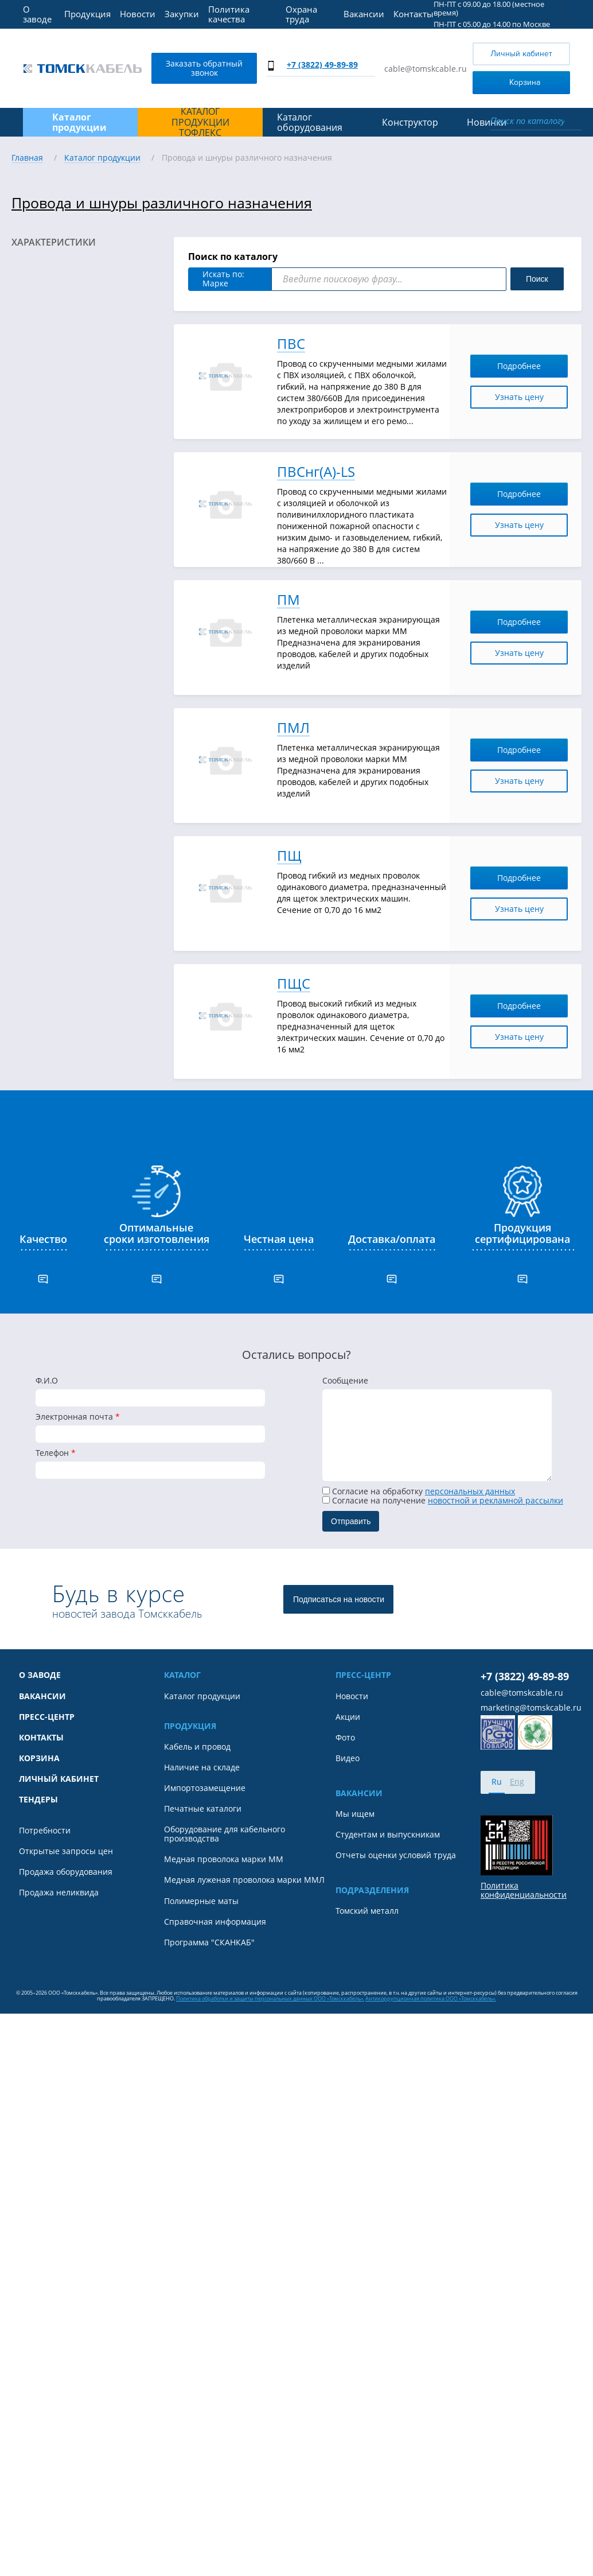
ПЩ (289, 856)
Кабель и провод (197, 1746)
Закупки (182, 14)
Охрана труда (301, 14)
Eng (517, 1781)
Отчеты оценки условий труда (395, 1855)
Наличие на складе (202, 1767)
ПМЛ (293, 728)
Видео (347, 1758)
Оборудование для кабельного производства (224, 1834)
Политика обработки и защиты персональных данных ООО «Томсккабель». (270, 1998)
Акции (347, 1717)
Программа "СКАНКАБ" (209, 1942)
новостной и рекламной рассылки (495, 1500)
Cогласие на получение (442, 1500)
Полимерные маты (201, 1901)
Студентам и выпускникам (387, 1834)
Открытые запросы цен (66, 1851)
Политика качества (228, 14)
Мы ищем (354, 1814)
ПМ (288, 600)
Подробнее (529, 365)
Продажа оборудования (65, 1871)
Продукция (87, 14)
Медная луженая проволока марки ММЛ (244, 1880)
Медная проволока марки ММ (223, 1859)
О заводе (37, 14)
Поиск (537, 278)
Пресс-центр (47, 1717)
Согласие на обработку (418, 1491)
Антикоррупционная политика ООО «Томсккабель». (430, 1998)
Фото (345, 1737)
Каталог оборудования (309, 122)
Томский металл (367, 1911)
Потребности (45, 1830)
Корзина (509, 82)
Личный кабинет (521, 54)
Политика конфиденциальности (524, 1890)
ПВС (291, 344)
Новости (137, 14)
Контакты (413, 14)
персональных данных (470, 1491)
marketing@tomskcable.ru (531, 1707)
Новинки (486, 122)
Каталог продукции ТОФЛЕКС (200, 122)
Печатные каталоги (202, 1808)
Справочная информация (215, 1921)
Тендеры (38, 1799)
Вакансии (364, 14)
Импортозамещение (204, 1788)
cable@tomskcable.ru (425, 68)
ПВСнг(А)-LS (316, 472)
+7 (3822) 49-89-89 (322, 64)
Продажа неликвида (59, 1892)
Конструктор (410, 122)
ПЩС (293, 984)
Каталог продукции (202, 1696)
